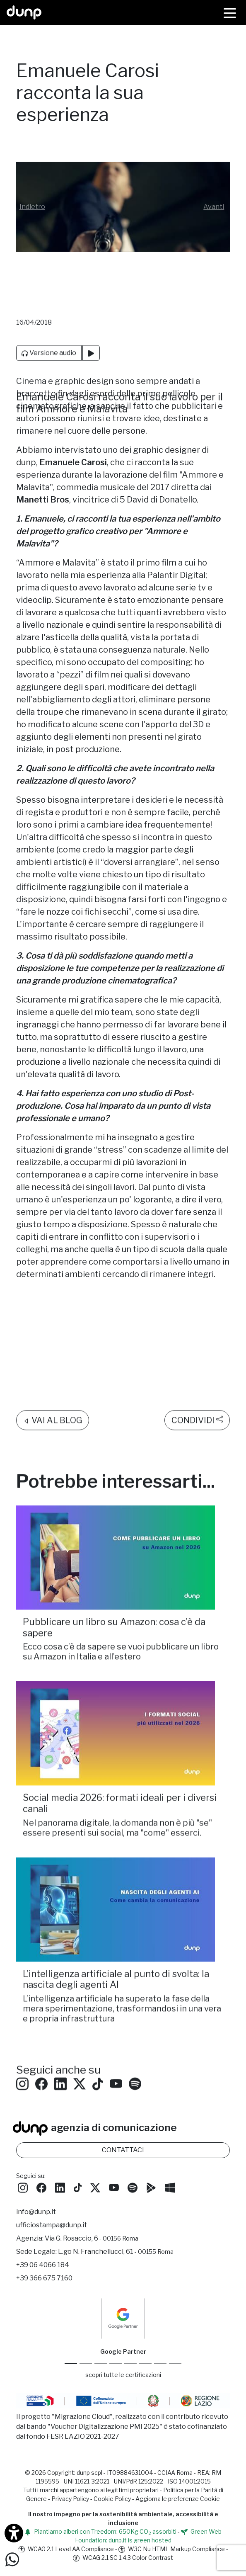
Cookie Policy (112, 2498)
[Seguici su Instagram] (22, 2042)
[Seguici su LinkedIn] (60, 2042)
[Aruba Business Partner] (175, 2363)
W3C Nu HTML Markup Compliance (171, 2548)
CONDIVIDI (197, 1379)
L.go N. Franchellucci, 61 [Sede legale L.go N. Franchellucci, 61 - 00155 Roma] (116, 2252)
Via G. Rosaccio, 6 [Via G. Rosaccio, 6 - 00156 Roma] (91, 2238)
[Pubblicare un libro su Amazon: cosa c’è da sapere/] (123, 1517)
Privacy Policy (70, 2498)
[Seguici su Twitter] (79, 2042)
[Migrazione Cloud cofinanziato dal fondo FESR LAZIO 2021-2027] (123, 2402)
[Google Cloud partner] (86, 2363)
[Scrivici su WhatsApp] (12, 2559)
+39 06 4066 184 (42, 2265)
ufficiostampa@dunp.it (51, 2225)
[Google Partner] (71, 2363)
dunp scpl (89, 2472)
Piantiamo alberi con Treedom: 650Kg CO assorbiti (100, 2531)
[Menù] (230, 12)
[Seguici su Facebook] (41, 2186)
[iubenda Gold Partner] (160, 2363)
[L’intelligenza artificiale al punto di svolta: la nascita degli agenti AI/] (123, 1869)
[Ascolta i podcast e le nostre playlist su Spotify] (135, 2042)
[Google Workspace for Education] (115, 2363)
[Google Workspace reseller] (100, 2363)
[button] (32, 207)
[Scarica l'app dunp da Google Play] (151, 2186)
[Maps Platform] (145, 2363)
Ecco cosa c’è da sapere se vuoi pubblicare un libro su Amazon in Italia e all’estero (121, 1611)
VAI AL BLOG (52, 1380)
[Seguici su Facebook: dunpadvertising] (41, 2042)
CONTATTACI (123, 2150)
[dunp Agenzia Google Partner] (123, 2318)
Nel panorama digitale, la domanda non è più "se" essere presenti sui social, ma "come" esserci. (117, 1787)
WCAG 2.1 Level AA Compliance (66, 2548)
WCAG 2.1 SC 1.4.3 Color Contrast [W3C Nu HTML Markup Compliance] (123, 2557)
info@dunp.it (36, 2212)
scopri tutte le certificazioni (123, 2374)
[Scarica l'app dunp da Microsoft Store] (170, 2186)
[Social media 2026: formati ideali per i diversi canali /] (123, 1693)
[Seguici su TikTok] (97, 2042)
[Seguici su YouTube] (116, 2042)
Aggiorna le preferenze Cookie (177, 2498)
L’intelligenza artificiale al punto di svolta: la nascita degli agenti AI (116, 1939)
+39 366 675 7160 (44, 2278)
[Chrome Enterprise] (130, 2363)
